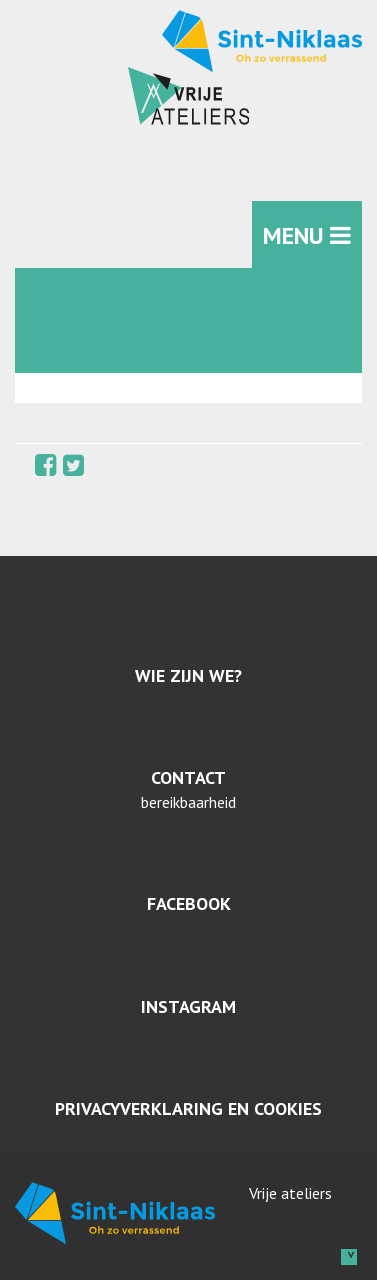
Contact (188, 777)
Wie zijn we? (188, 675)
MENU (307, 235)
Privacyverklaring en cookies (188, 1108)
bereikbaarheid (188, 802)
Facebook (189, 903)
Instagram (188, 1006)
